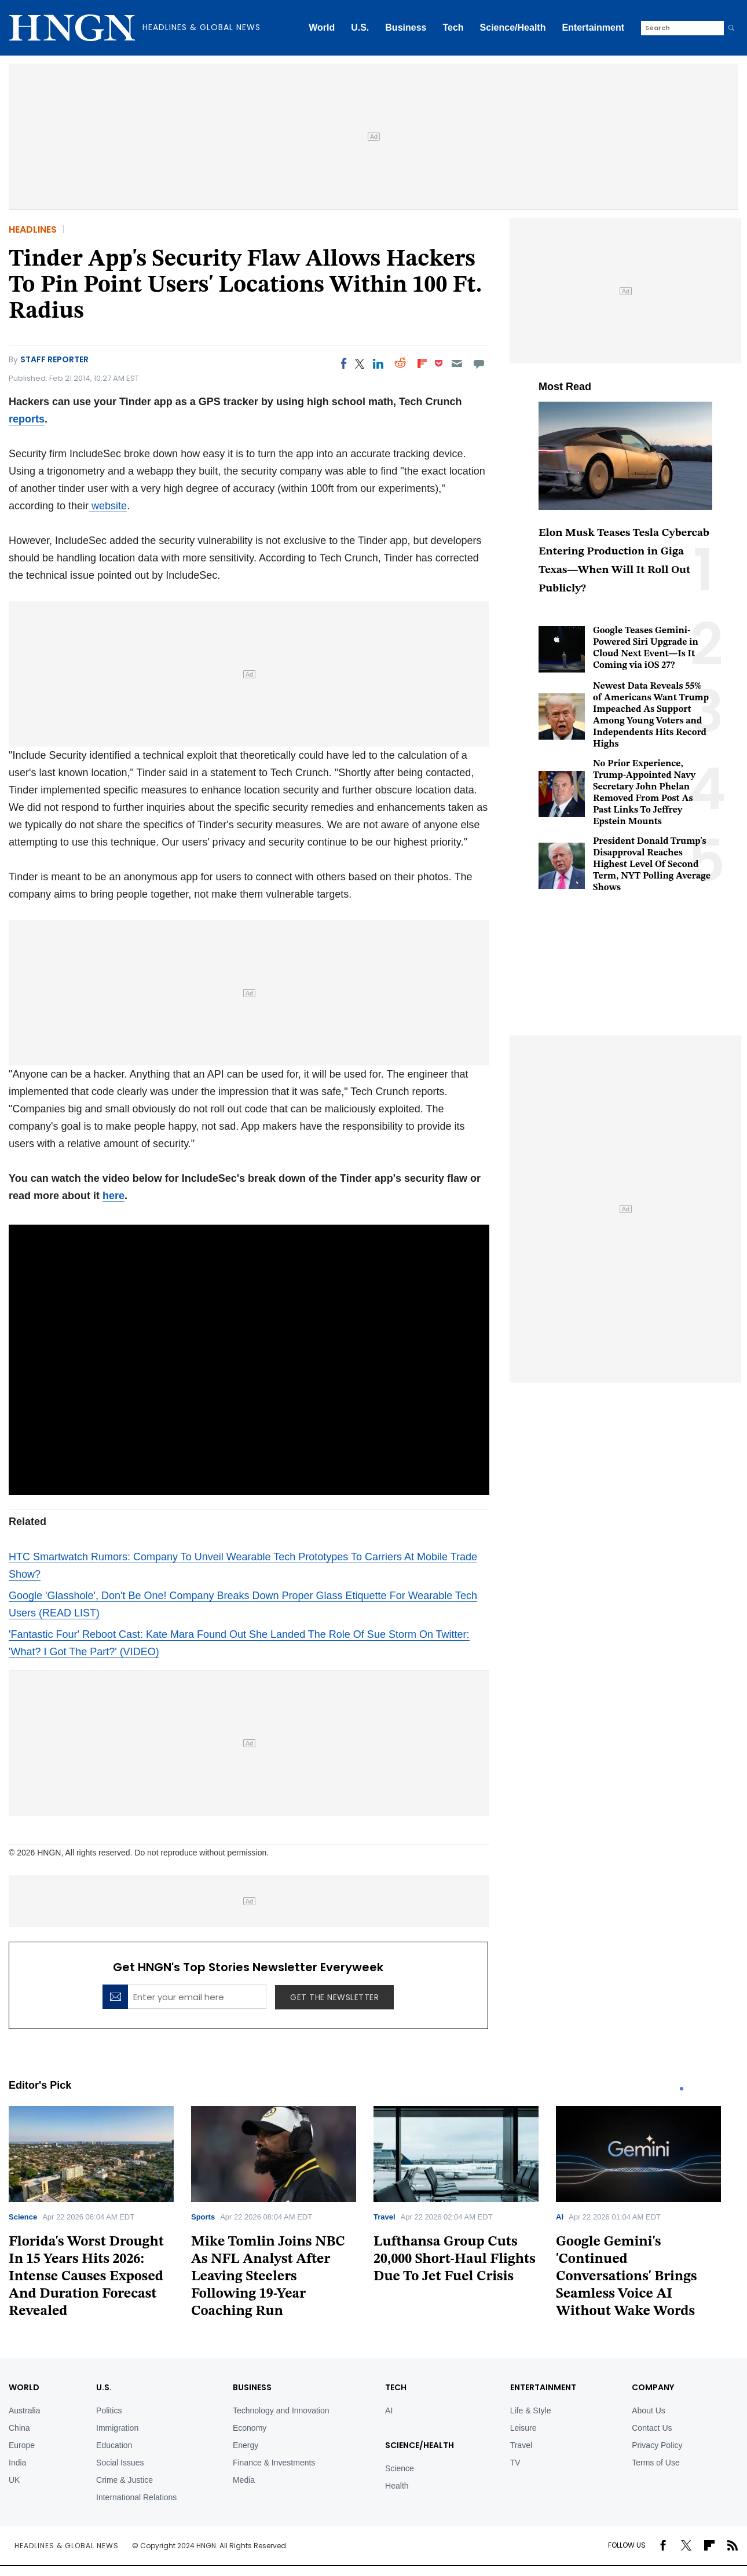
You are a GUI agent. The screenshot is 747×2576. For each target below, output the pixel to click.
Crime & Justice (124, 2480)
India (17, 2462)
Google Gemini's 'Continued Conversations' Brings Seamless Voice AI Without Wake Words (626, 2276)
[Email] (456, 363)
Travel (385, 2217)
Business (405, 27)
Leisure (523, 2427)
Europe (22, 2445)
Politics (109, 2410)
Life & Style (530, 2410)
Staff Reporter (54, 359)
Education (114, 2445)
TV (515, 2462)
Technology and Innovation (281, 2410)
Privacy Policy (657, 2445)
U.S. (360, 27)
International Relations (136, 2497)
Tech (452, 27)
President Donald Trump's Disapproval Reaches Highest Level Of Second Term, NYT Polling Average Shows (652, 864)
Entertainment (593, 27)
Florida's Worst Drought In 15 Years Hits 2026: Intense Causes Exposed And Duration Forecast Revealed (86, 2276)
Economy (249, 2427)
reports (27, 419)
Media (244, 2480)
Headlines (33, 229)
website (108, 506)
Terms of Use (655, 2462)
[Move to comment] (479, 363)
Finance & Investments (274, 2462)
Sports (203, 2217)
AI (559, 2217)
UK (14, 2480)
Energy (245, 2445)
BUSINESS (252, 2387)
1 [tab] (681, 2088)
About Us (648, 2410)
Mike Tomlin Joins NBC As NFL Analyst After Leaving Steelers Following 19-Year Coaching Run (268, 2276)
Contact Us (652, 2427)
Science (23, 2217)
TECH (396, 2387)
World (322, 27)
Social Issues (120, 2462)
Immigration (117, 2427)
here (113, 1195)
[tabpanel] (100, 2216)
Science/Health (513, 27)
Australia (24, 2410)
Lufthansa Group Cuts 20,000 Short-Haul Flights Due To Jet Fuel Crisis (455, 2259)
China (19, 2427)
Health (396, 2485)
